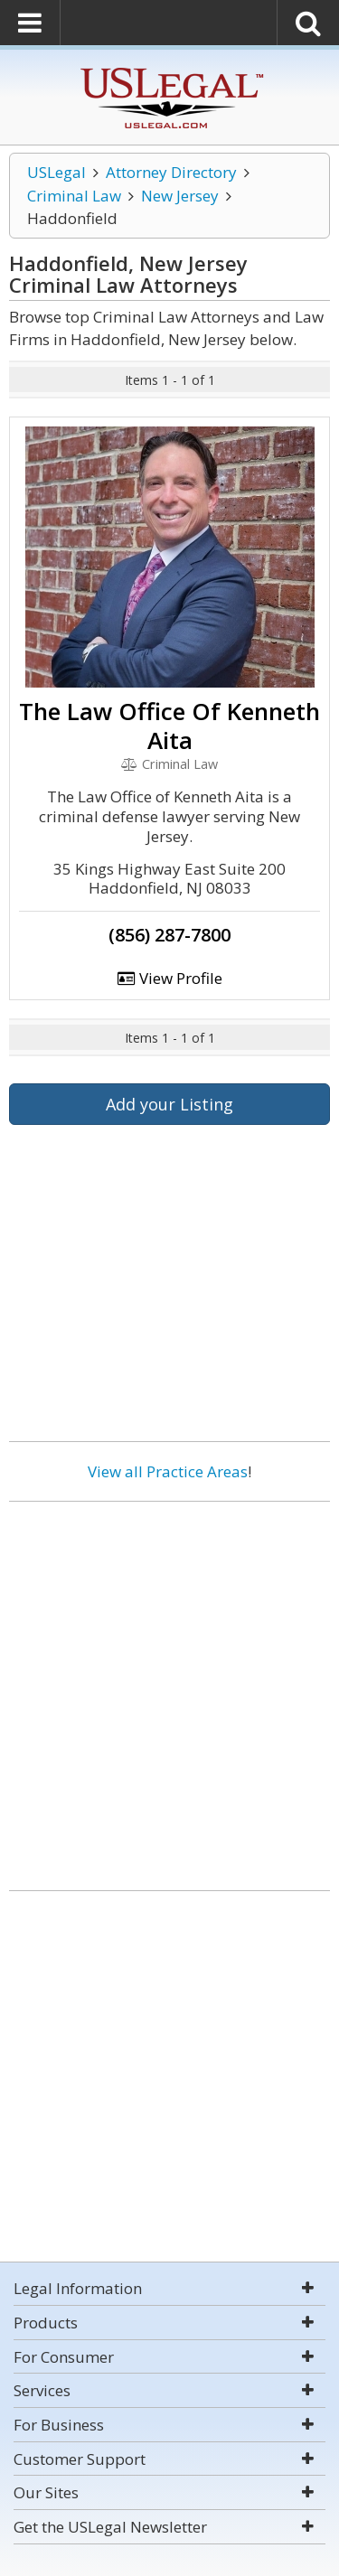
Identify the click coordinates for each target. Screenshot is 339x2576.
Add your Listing (169, 1104)
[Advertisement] (169, 1689)
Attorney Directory (171, 172)
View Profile (170, 978)
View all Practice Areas (168, 1471)
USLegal (56, 172)
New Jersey (180, 195)
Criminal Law (74, 195)
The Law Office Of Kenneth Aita (169, 725)
